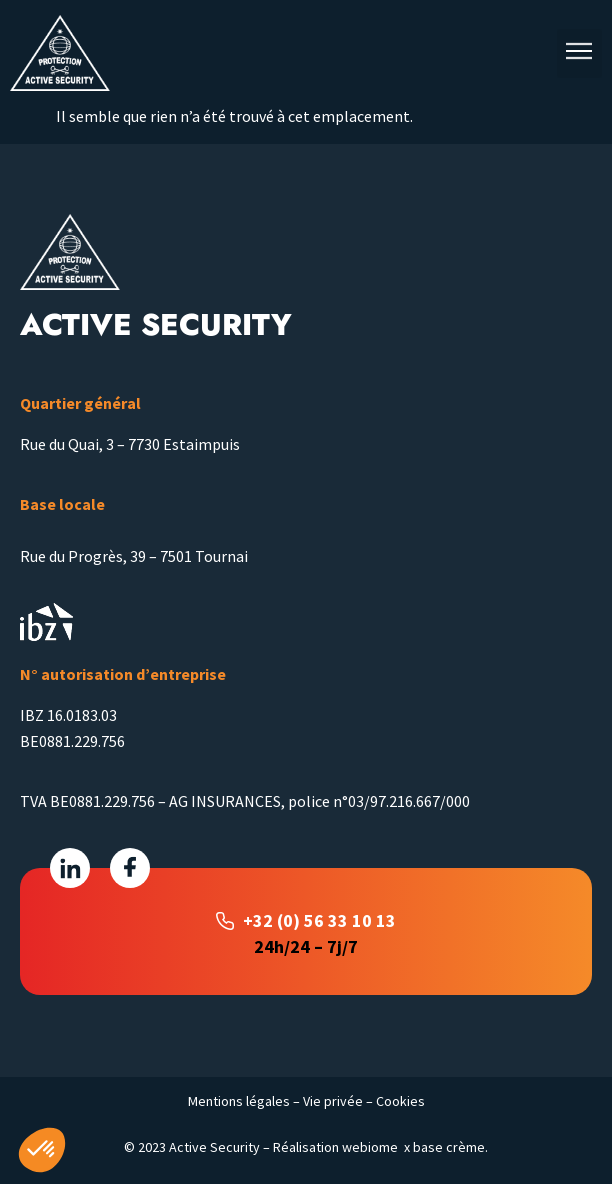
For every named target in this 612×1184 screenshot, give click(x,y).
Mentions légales (239, 1101)
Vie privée (333, 1101)
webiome (370, 1147)
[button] (579, 53)
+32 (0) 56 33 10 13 (319, 920)
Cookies (400, 1101)
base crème (449, 1147)
